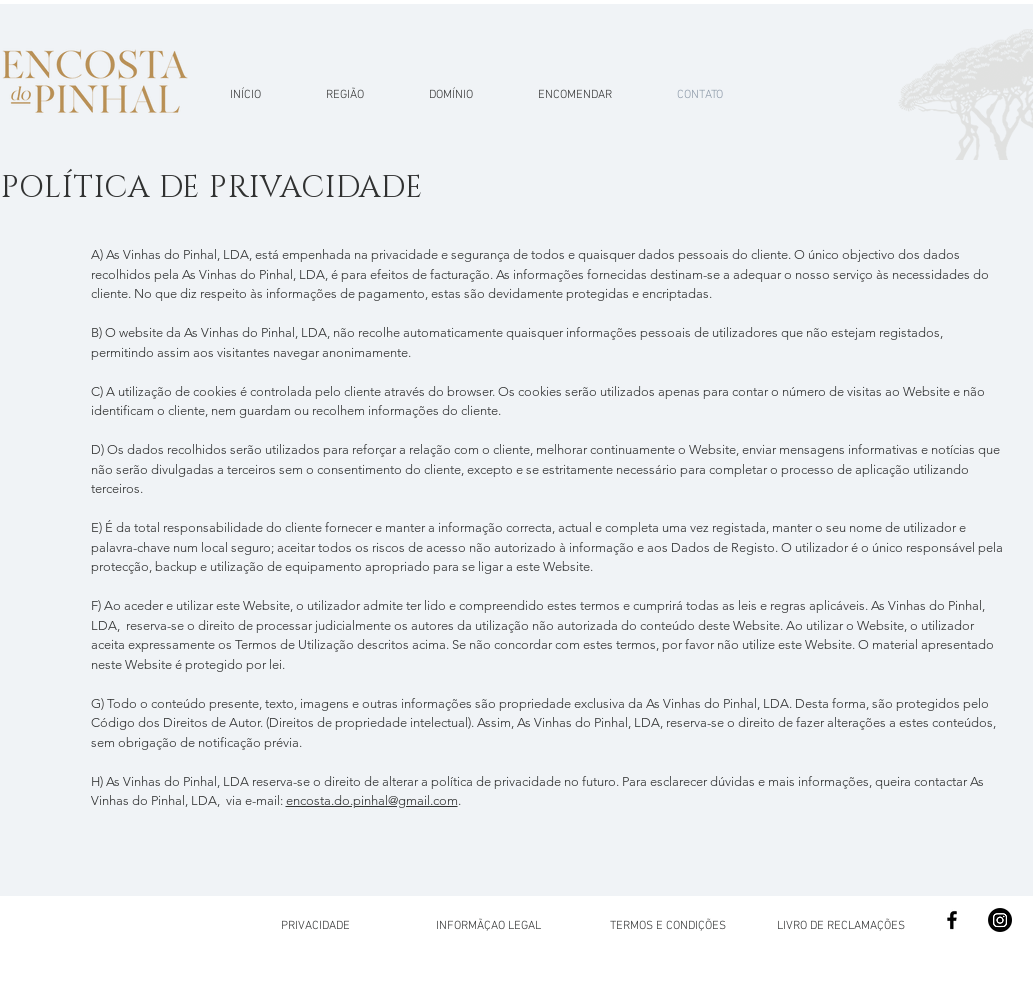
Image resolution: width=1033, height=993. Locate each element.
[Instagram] (1000, 920)
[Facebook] (952, 920)
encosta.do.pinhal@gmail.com (372, 800)
